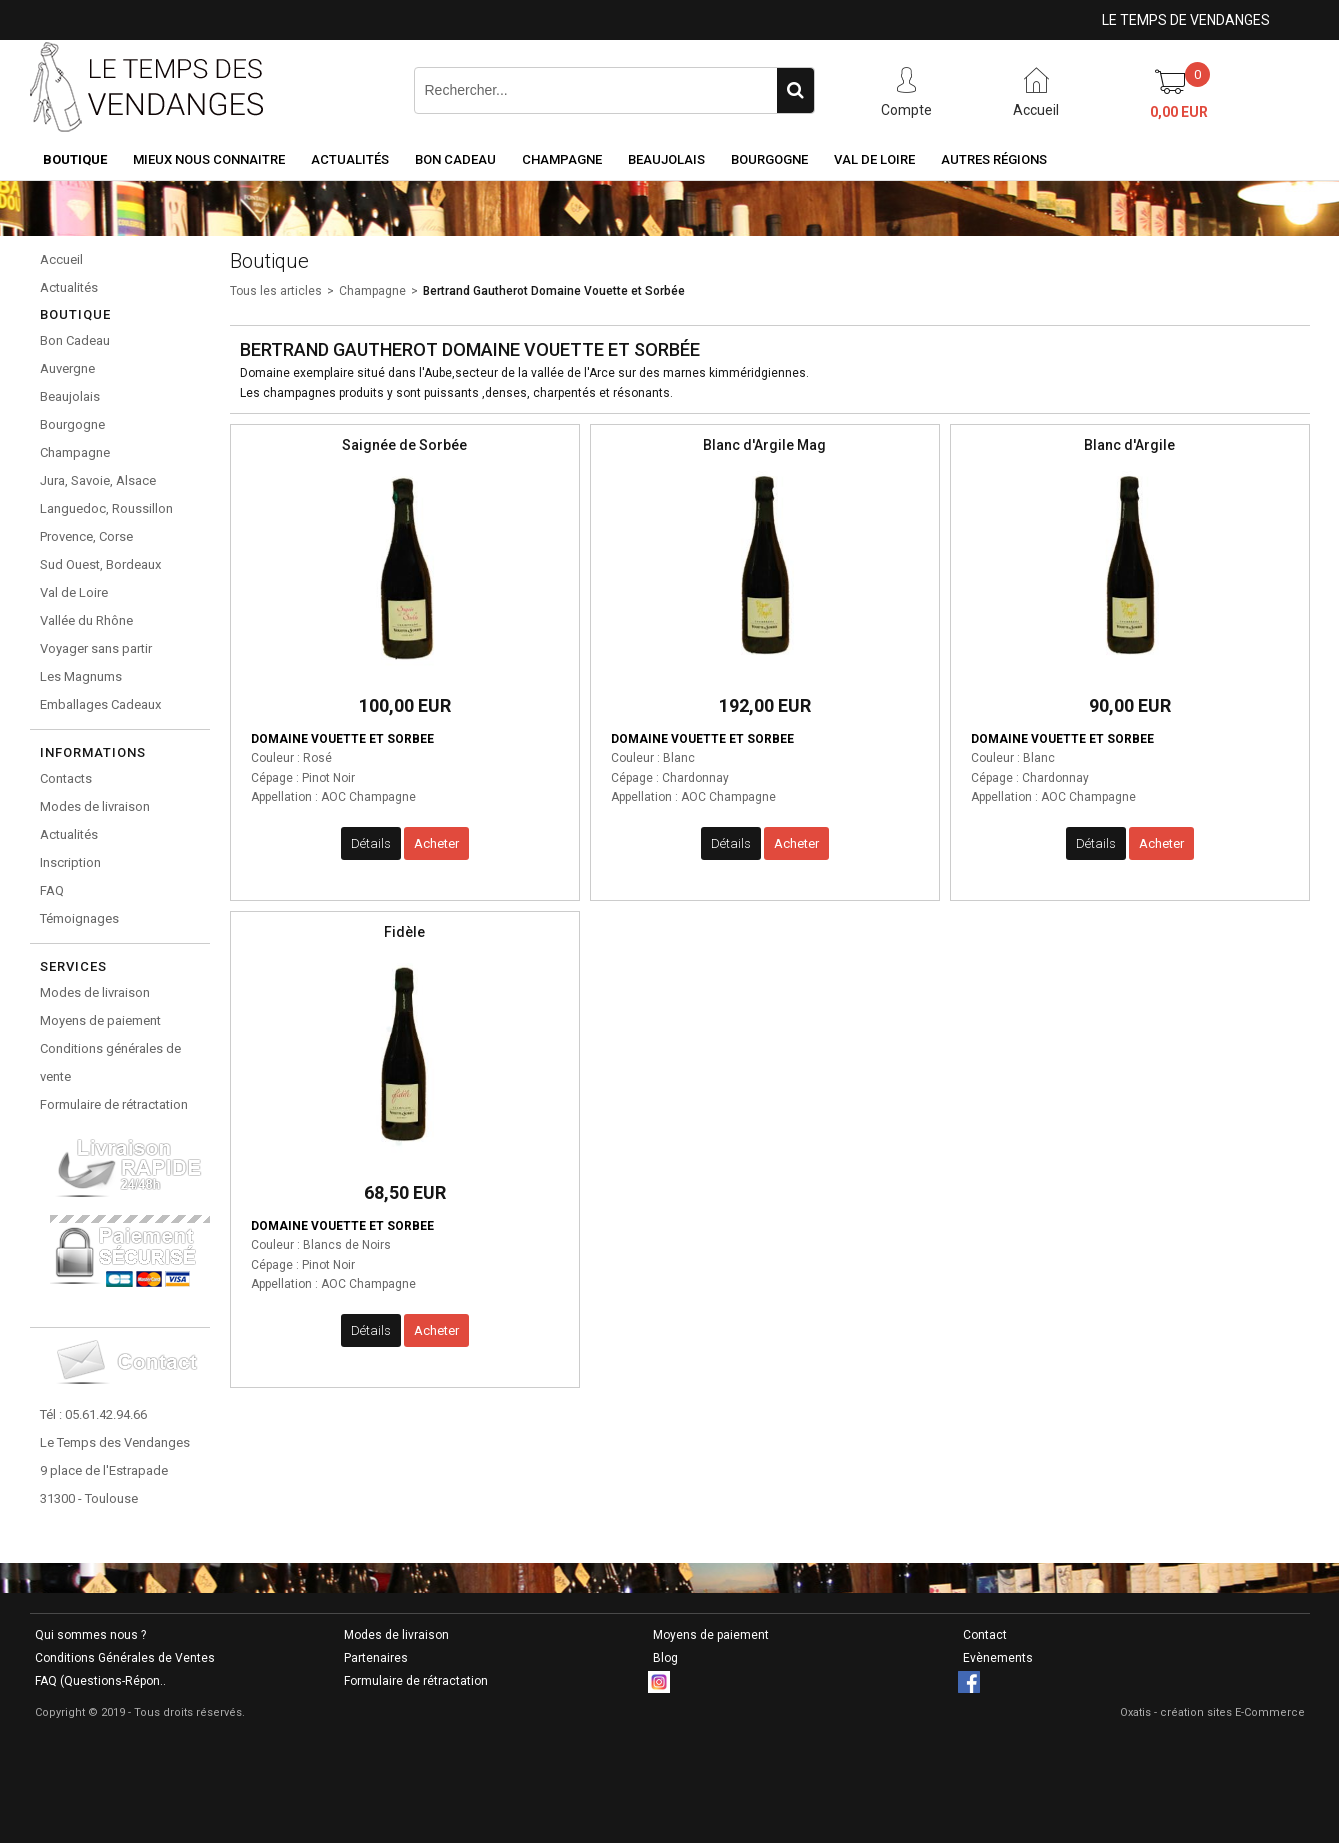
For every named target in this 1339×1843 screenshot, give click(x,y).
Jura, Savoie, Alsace (98, 480)
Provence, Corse (86, 536)
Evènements (998, 1658)
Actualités (350, 159)
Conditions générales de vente (110, 1062)
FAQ (52, 890)
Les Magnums (81, 676)
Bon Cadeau (455, 159)
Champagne (562, 159)
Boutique (75, 159)
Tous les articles (276, 291)
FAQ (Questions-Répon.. (100, 1681)
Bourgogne (769, 159)
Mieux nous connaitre (209, 159)
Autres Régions (994, 159)
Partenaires (376, 1658)
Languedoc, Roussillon (106, 508)
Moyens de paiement (100, 1020)
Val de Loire (874, 159)
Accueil (61, 259)
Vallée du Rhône (86, 620)
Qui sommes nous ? (90, 1635)
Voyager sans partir (96, 648)
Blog (665, 1658)
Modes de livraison (95, 806)
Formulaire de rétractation (114, 1104)
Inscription (70, 862)
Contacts (66, 778)
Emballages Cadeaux (100, 704)
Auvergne (67, 368)
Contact (985, 1635)
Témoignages (79, 918)
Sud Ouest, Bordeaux (100, 564)
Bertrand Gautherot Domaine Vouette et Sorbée (554, 291)
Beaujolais (666, 159)
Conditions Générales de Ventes (125, 1658)
